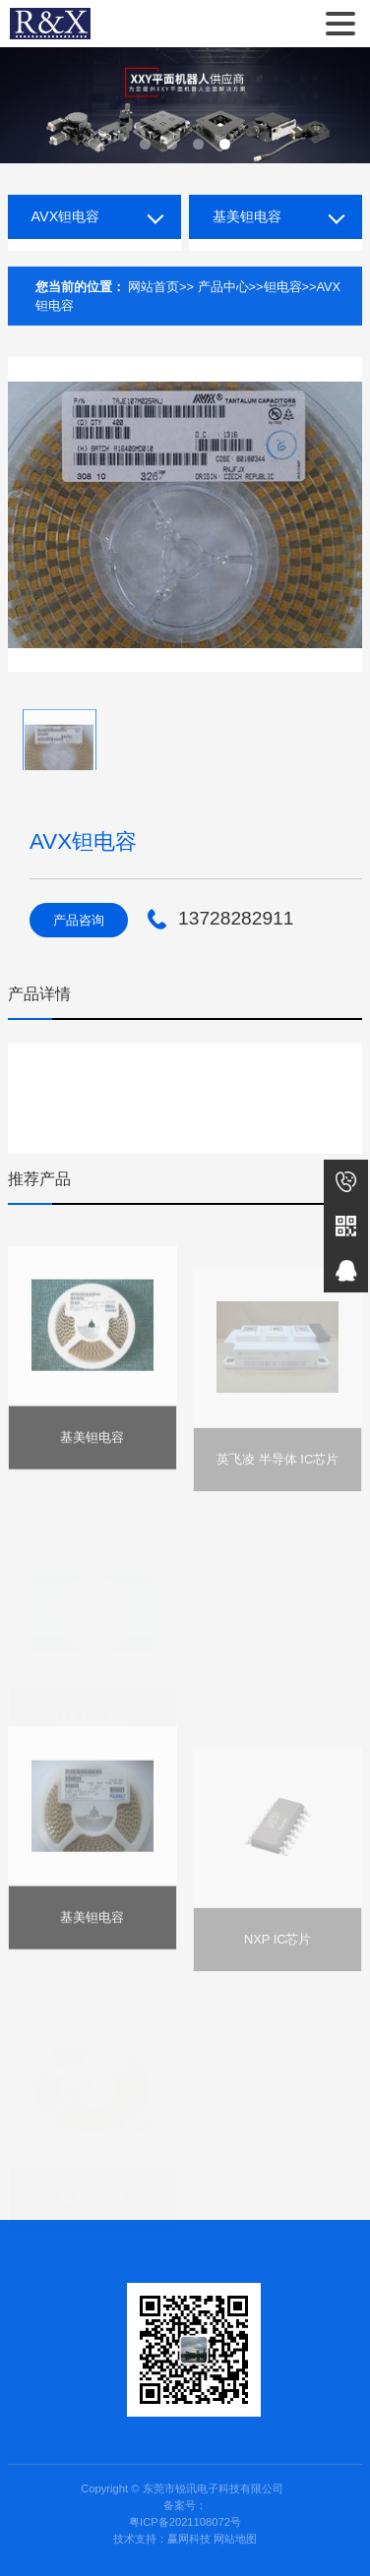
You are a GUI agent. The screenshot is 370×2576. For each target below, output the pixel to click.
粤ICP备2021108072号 (185, 2522)
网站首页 (153, 286)
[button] (145, 144)
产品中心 (223, 286)
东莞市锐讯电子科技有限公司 (50, 23)
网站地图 (235, 2539)
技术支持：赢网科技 (162, 2539)
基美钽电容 (247, 216)
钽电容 (283, 286)
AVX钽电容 (65, 216)
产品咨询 (78, 920)
